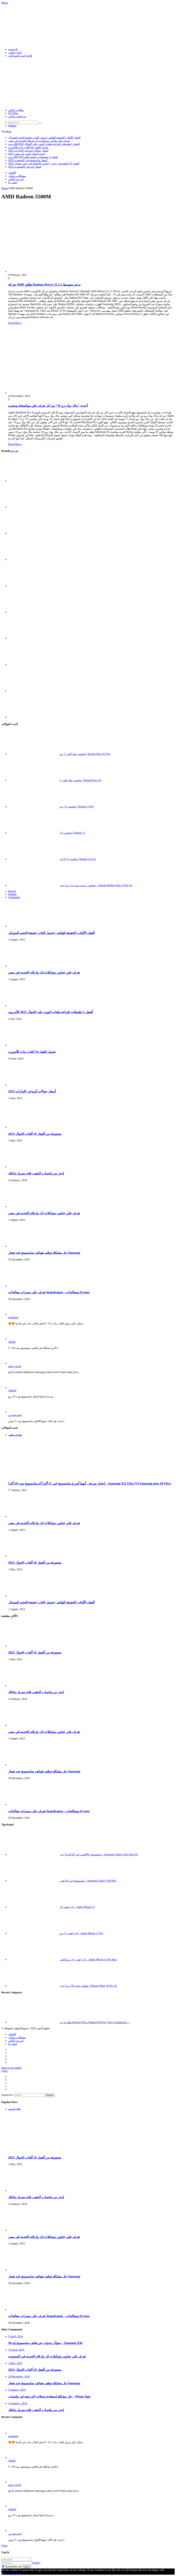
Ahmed (12, 1390)
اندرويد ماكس (16, 179)
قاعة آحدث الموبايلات (20, 55)
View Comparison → (118, 2022)
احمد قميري (15, 1415)
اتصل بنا (12, 182)
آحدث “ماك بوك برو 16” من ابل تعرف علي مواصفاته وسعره (48, 405)
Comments (14, 897)
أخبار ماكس (14, 52)
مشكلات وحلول (17, 175)
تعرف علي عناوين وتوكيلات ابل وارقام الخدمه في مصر (39, 140)
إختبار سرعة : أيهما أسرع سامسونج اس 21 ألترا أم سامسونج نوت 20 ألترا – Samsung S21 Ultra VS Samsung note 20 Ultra (89, 1483)
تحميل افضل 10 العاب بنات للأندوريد (28, 147)
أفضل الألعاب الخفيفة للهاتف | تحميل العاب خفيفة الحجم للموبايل (44, 137)
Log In (27, 2566)
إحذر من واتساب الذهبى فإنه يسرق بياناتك (36, 1173)
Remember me (12, 2566)
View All (14, 451)
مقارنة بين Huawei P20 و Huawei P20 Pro (83, 2022)
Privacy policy (15, 2573)
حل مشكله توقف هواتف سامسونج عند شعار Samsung (44, 1252)
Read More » (15, 323)
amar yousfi (14, 1366)
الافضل (12, 172)
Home (4, 188)
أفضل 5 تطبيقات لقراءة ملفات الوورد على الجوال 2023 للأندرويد (44, 144)
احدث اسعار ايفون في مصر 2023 (26, 153)
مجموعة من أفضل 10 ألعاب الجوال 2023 (34, 1134)
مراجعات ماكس (17, 116)
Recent (12, 891)
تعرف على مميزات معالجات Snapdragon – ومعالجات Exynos (49, 1292)
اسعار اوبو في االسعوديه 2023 (24, 166)
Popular (12, 894)
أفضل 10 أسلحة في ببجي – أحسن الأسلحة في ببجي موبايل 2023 (43, 163)
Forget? (36, 2562)
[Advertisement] (91, 83)
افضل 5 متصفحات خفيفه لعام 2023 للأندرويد (33, 157)
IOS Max (13, 113)
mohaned (13, 1317)
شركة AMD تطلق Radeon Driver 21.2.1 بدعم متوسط (44, 284)
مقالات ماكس (16, 110)
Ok (5, 2573)
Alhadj (12, 1341)
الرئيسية (13, 49)
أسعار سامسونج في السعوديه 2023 (27, 160)
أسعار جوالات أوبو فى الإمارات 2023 (28, 150)
